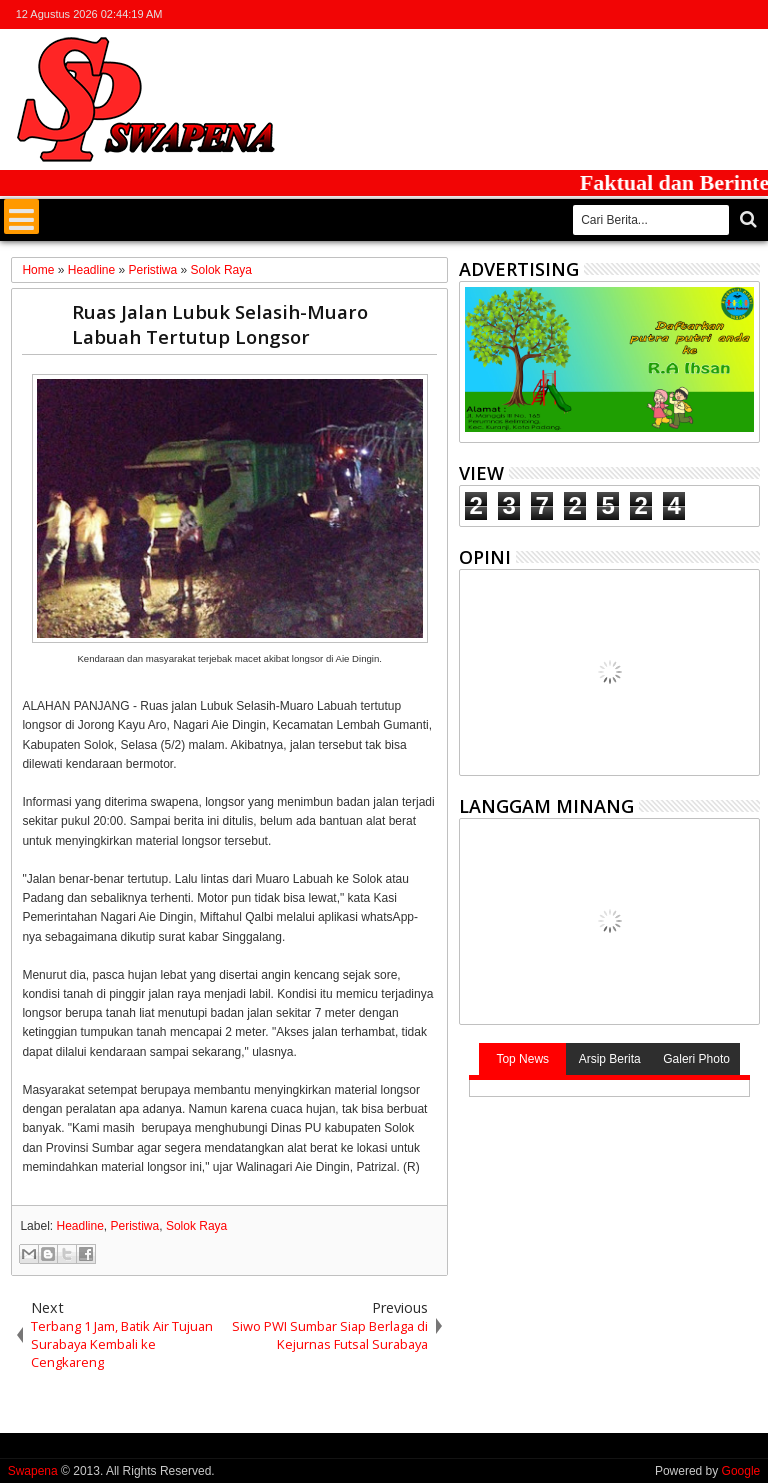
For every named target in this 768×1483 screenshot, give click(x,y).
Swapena (33, 1471)
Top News (522, 1059)
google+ (695, 14)
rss (721, 14)
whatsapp (747, 14)
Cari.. (746, 219)
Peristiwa (135, 1226)
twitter (643, 14)
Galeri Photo (696, 1059)
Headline (79, 1226)
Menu (21, 216)
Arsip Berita (610, 1059)
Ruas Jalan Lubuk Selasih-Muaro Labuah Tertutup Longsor (220, 324)
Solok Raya (196, 1226)
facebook (669, 14)
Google (741, 1471)
